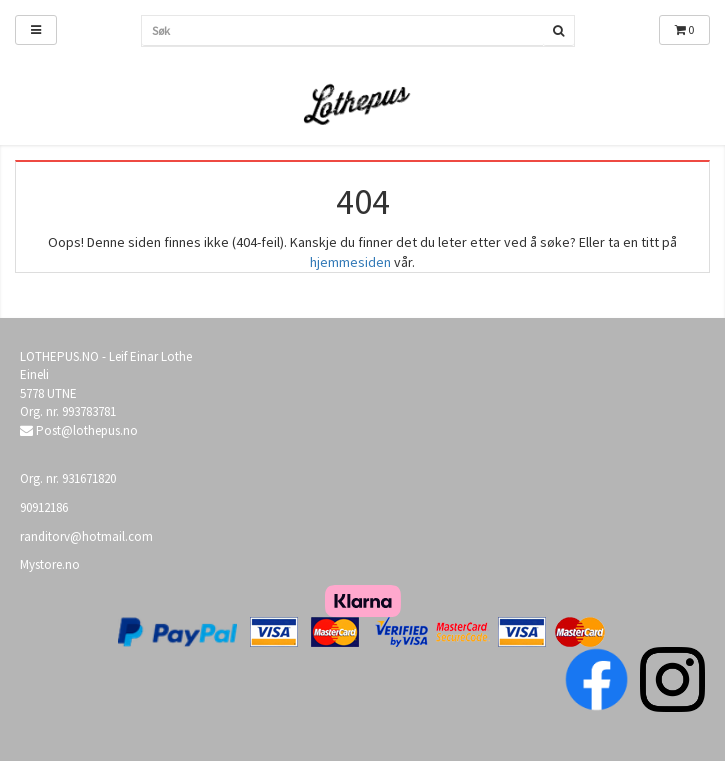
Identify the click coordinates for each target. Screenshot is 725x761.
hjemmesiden (350, 262)
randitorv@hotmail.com (86, 536)
